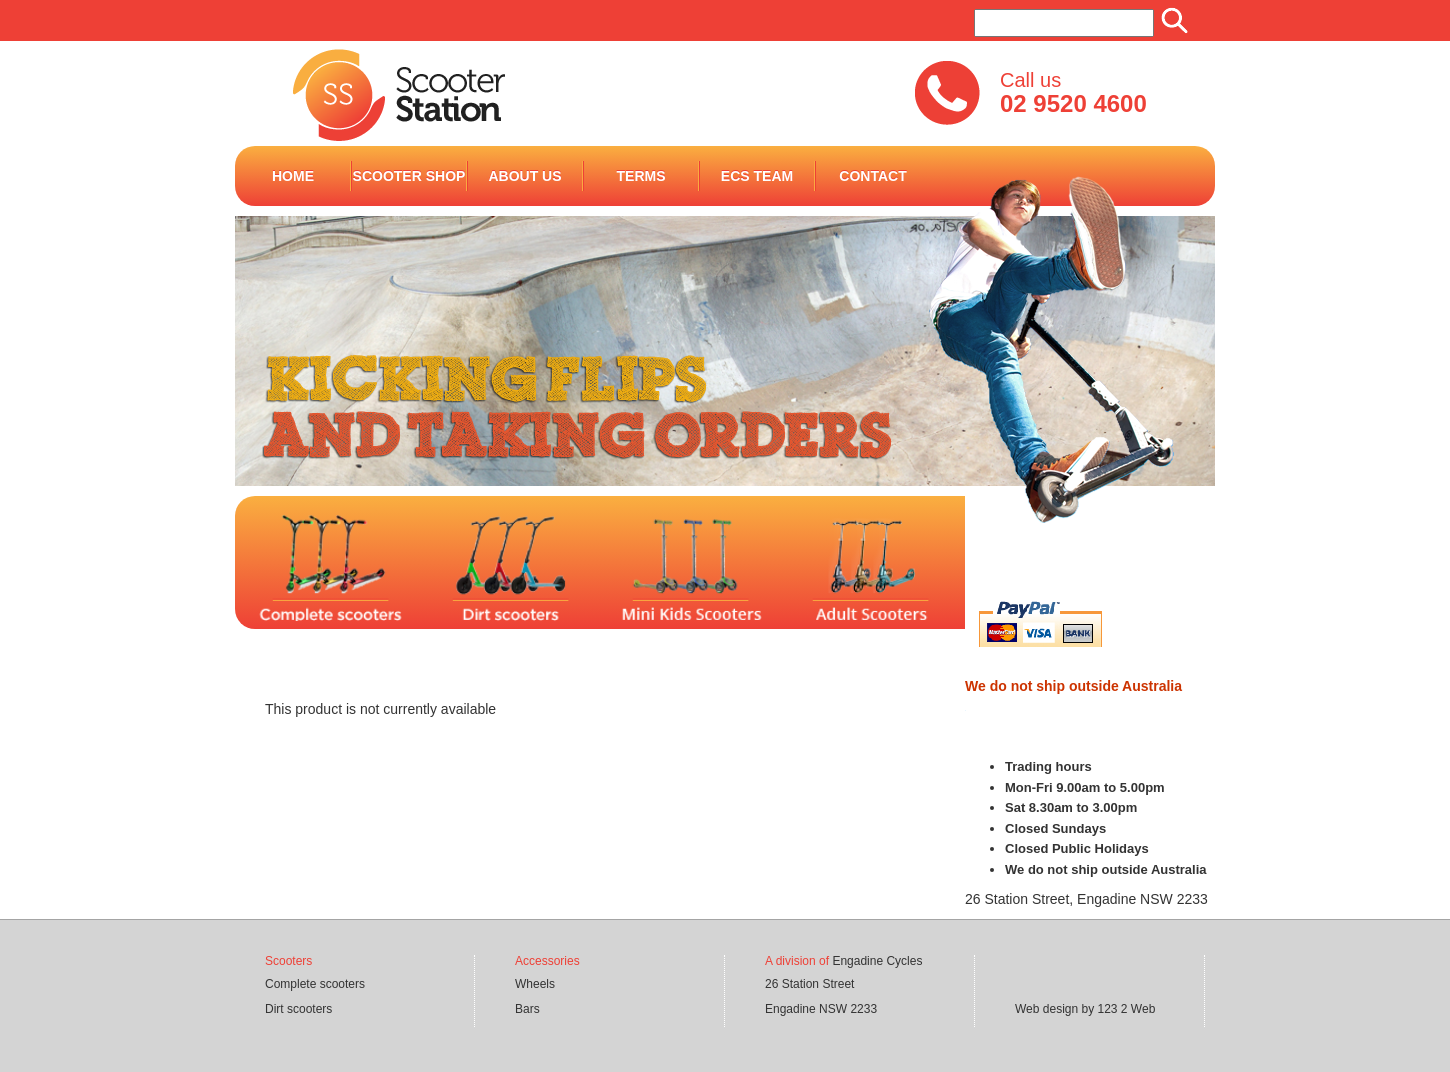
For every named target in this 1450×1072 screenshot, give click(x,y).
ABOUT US (524, 176)
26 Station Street (809, 984)
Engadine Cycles (877, 961)
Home (293, 176)
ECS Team (757, 176)
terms (641, 176)
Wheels (535, 984)
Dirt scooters (298, 1009)
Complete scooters (315, 984)
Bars (527, 1009)
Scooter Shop (409, 176)
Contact (872, 176)
